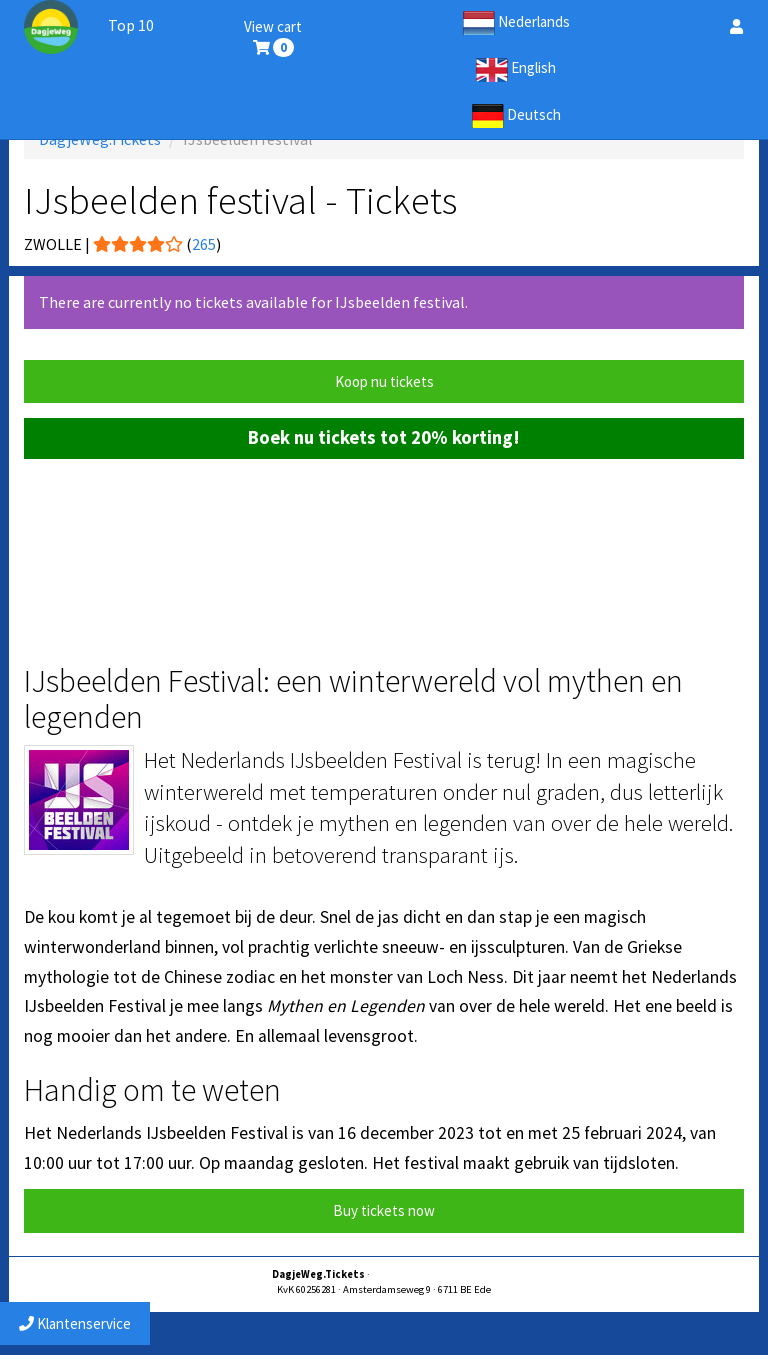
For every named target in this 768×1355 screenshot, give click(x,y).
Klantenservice (75, 1323)
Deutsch (516, 116)
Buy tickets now (384, 1210)
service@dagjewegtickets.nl (434, 1274)
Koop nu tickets (384, 381)
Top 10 (131, 25)
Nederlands (516, 23)
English (516, 70)
